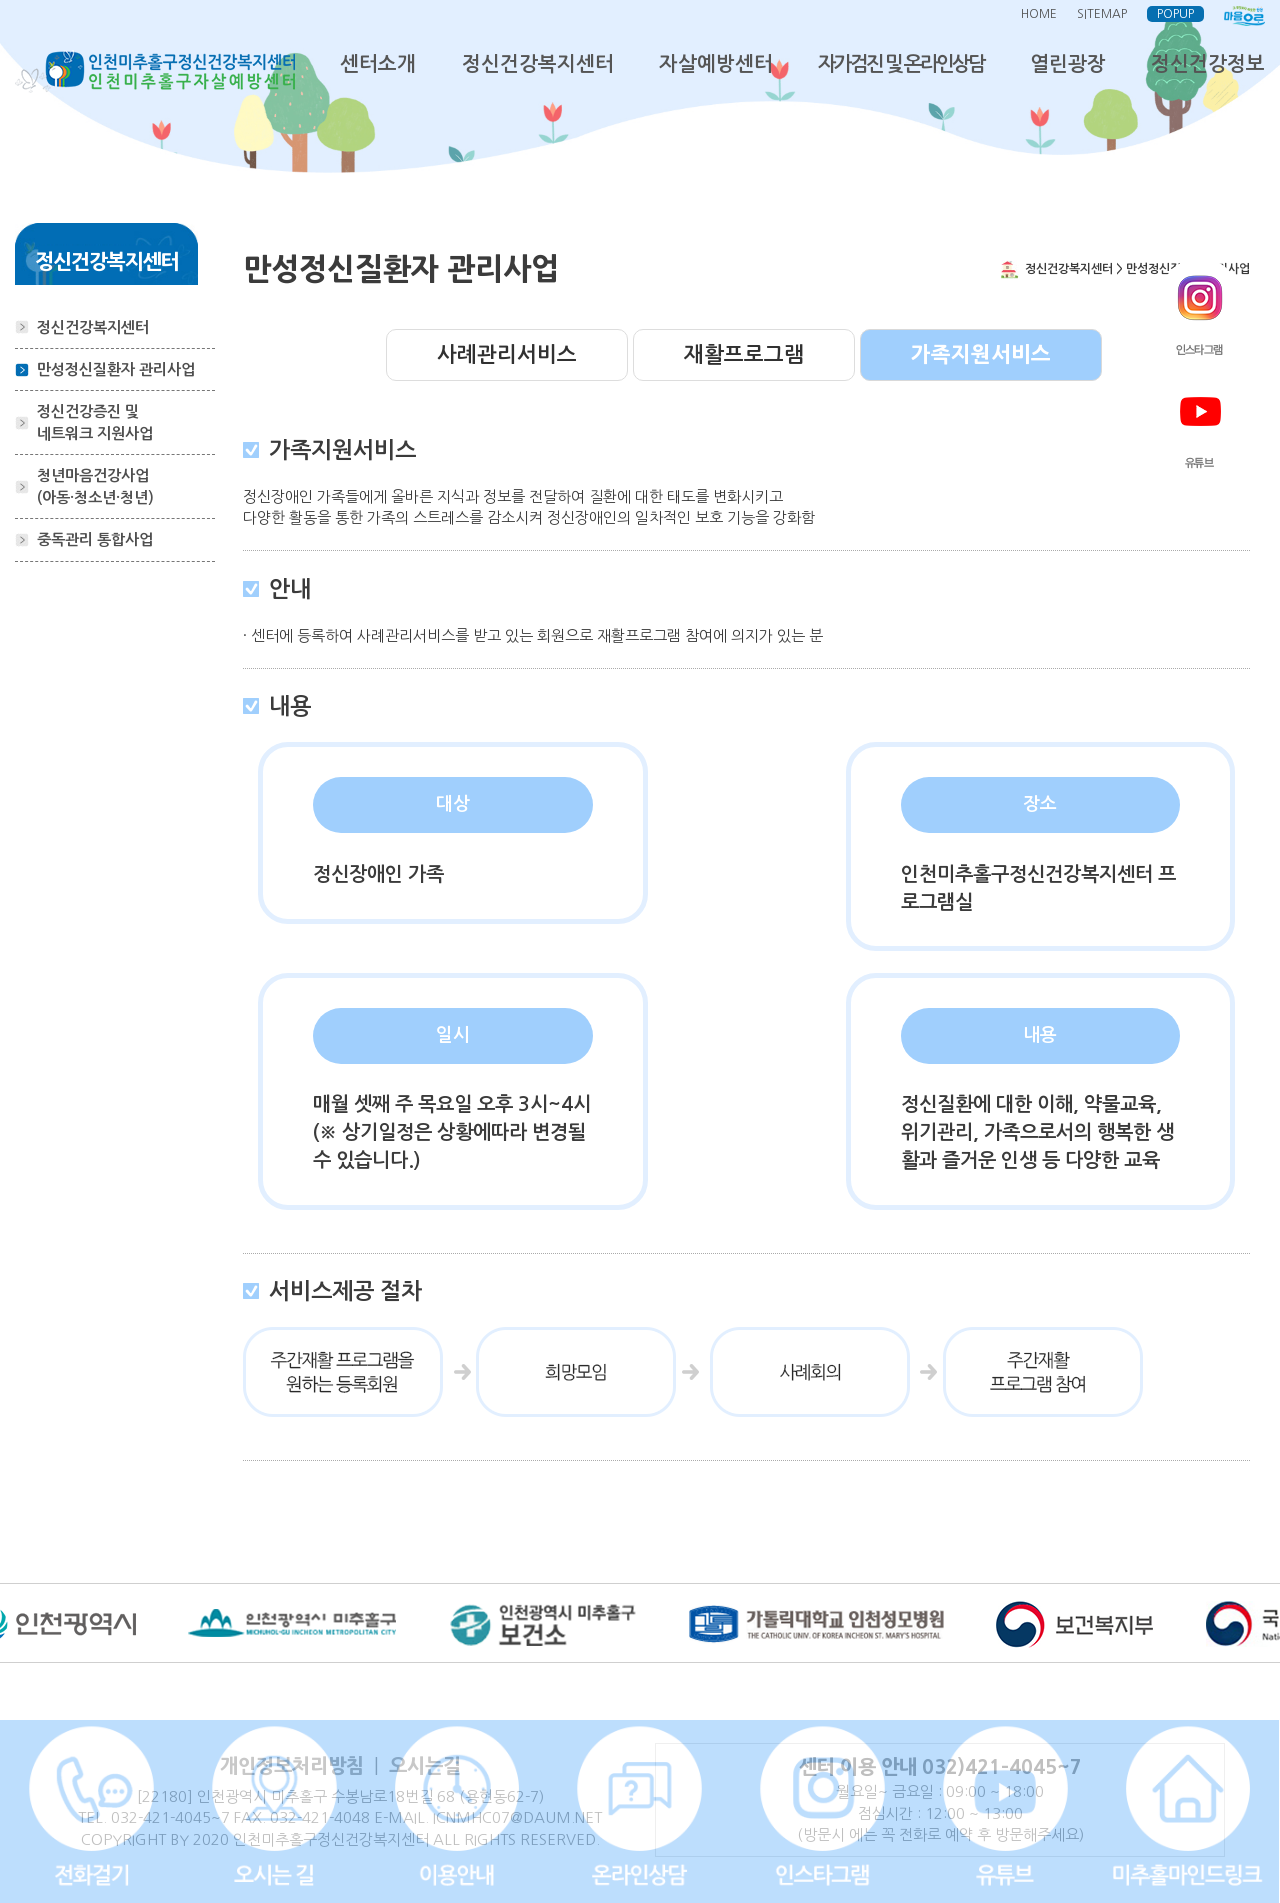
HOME (1039, 14)
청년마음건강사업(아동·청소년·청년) (95, 486)
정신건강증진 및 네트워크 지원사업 (95, 422)
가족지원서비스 (981, 354)
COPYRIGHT (123, 1839)
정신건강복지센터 (538, 64)
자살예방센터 (716, 64)
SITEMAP (1102, 14)
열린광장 (1068, 64)
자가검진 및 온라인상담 (901, 64)
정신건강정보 (1208, 64)
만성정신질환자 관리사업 (116, 369)
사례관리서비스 (507, 354)
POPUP (1175, 14)
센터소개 (378, 64)
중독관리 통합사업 (95, 539)
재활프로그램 (744, 354)
